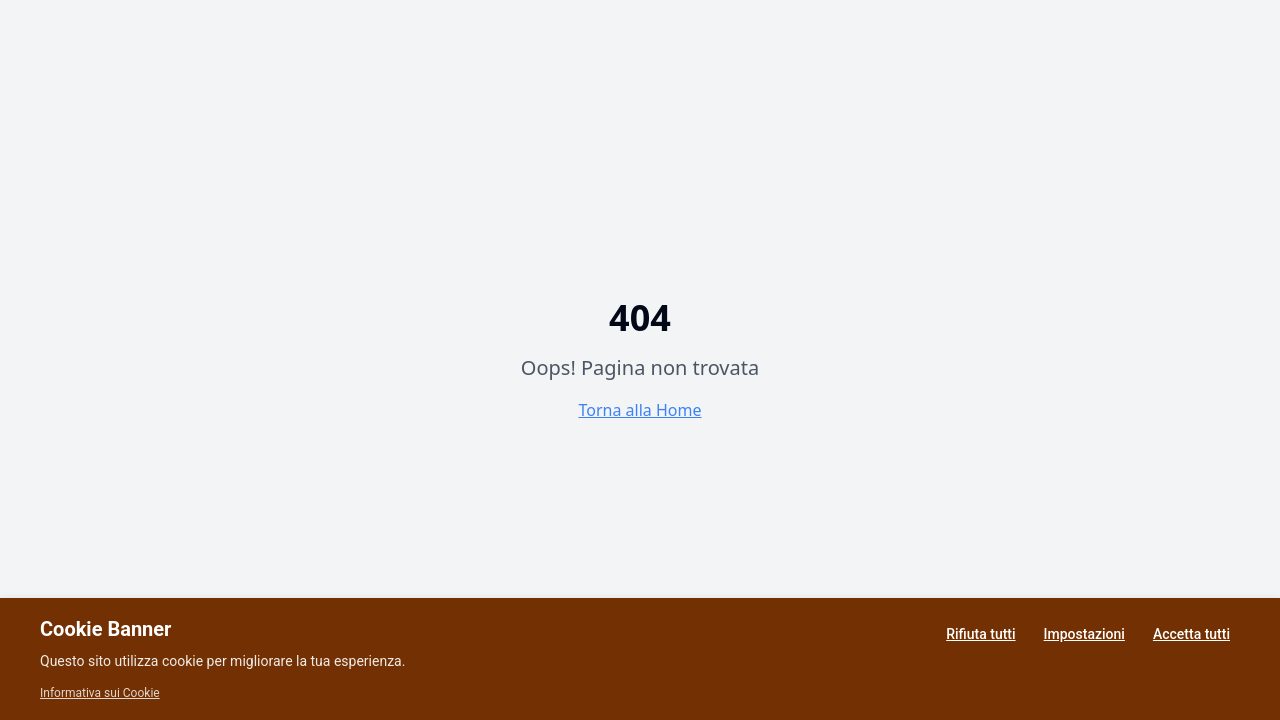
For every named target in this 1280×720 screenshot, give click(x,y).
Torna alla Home (640, 410)
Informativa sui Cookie (100, 693)
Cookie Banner (105, 629)
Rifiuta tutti (980, 634)
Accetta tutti (1191, 634)
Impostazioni (1084, 634)
